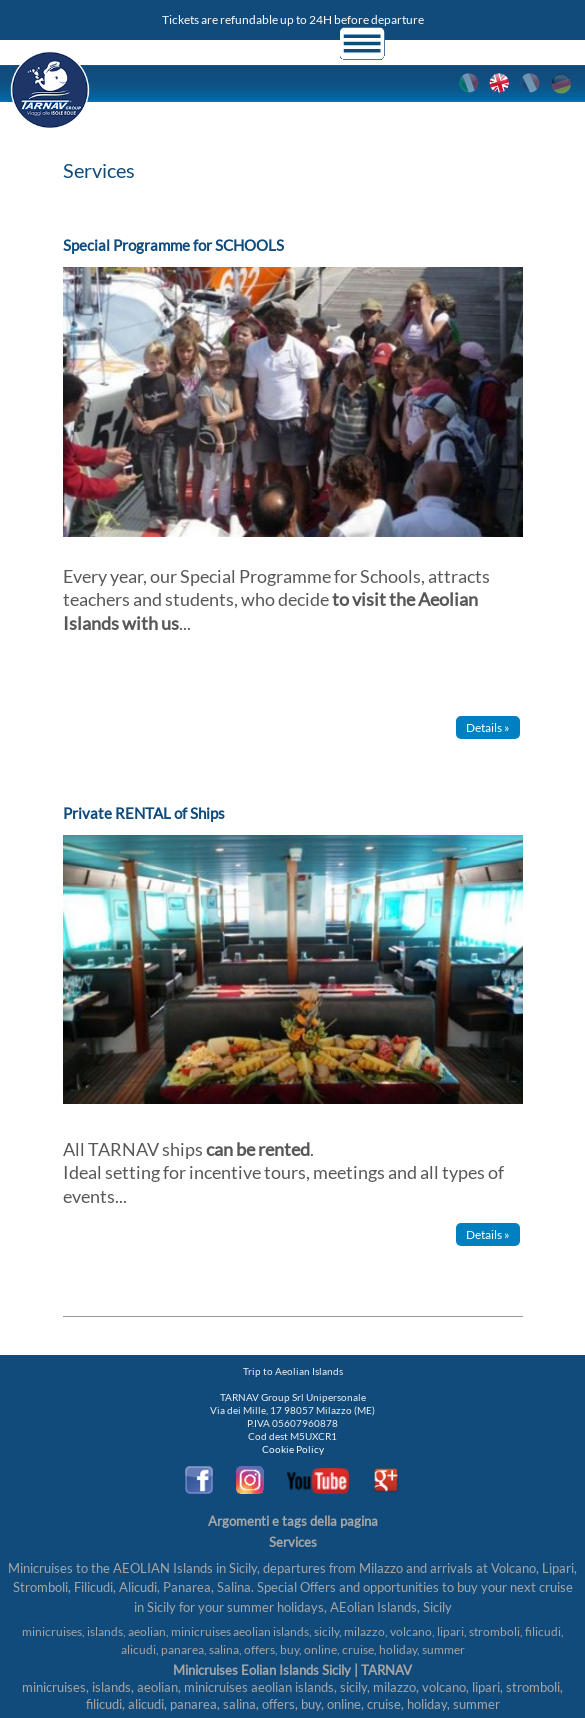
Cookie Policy (293, 1449)
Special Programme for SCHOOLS (173, 245)
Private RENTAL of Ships (144, 813)
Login (421, 43)
